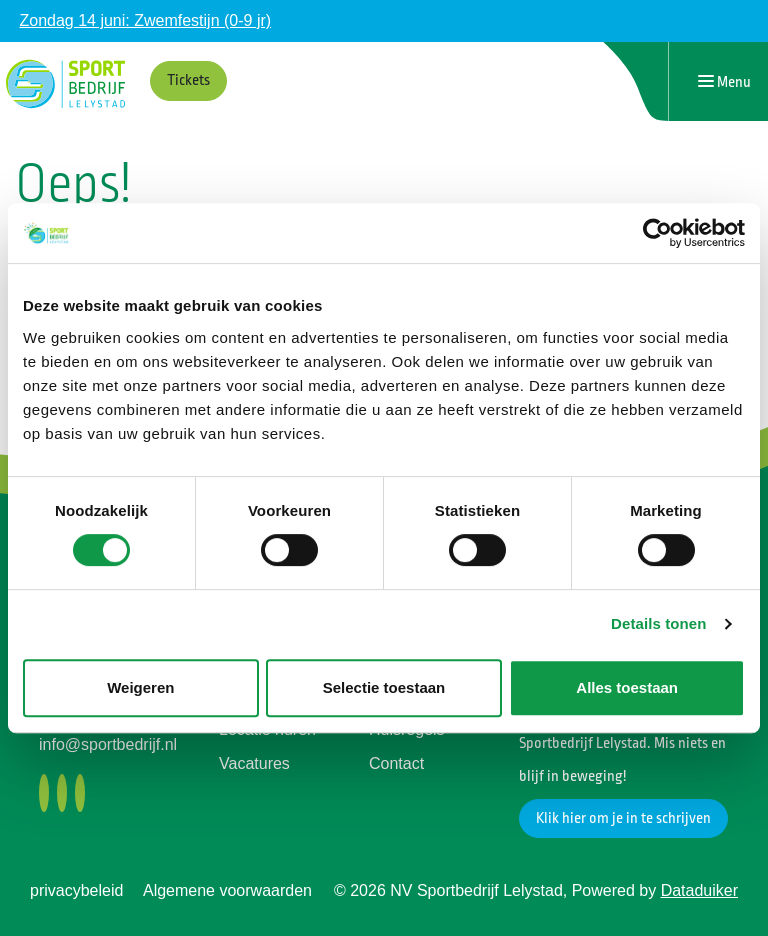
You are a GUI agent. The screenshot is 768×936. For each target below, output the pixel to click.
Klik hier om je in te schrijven (623, 818)
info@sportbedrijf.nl (108, 744)
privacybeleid (76, 890)
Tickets (188, 80)
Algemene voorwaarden (227, 890)
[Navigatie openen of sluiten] (724, 81)
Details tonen (658, 623)
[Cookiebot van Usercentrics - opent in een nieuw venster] (657, 233)
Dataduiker (699, 890)
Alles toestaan (627, 687)
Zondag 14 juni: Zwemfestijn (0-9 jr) (145, 20)
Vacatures (254, 763)
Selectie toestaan (384, 687)
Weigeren (140, 687)
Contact (396, 763)
